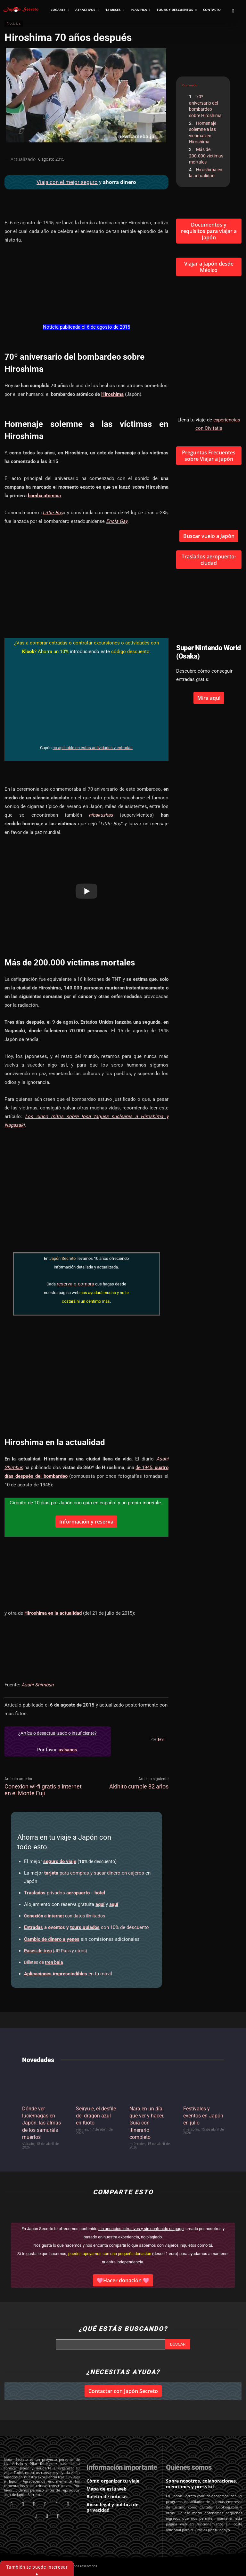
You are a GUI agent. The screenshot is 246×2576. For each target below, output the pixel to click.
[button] (233, 10)
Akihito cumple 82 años (138, 1786)
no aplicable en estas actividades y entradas (93, 747)
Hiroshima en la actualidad (205, 173)
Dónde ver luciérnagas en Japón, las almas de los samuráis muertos (41, 2123)
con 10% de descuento (86, 1927)
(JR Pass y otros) (55, 1950)
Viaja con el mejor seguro (67, 182)
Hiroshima (112, 394)
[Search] (177, 2344)
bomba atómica (44, 496)
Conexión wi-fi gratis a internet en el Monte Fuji (43, 1789)
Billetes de (43, 1962)
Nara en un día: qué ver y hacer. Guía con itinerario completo (146, 2123)
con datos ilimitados (64, 1915)
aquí (99, 1904)
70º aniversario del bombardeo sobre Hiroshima (205, 106)
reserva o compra (75, 1284)
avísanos (68, 1749)
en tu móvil (68, 1974)
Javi (161, 1739)
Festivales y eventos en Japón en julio (203, 2116)
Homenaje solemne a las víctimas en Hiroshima (202, 133)
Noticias (13, 23)
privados (64, 1893)
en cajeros (94, 1873)
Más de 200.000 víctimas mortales (206, 155)
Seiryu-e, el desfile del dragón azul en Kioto (96, 2116)
